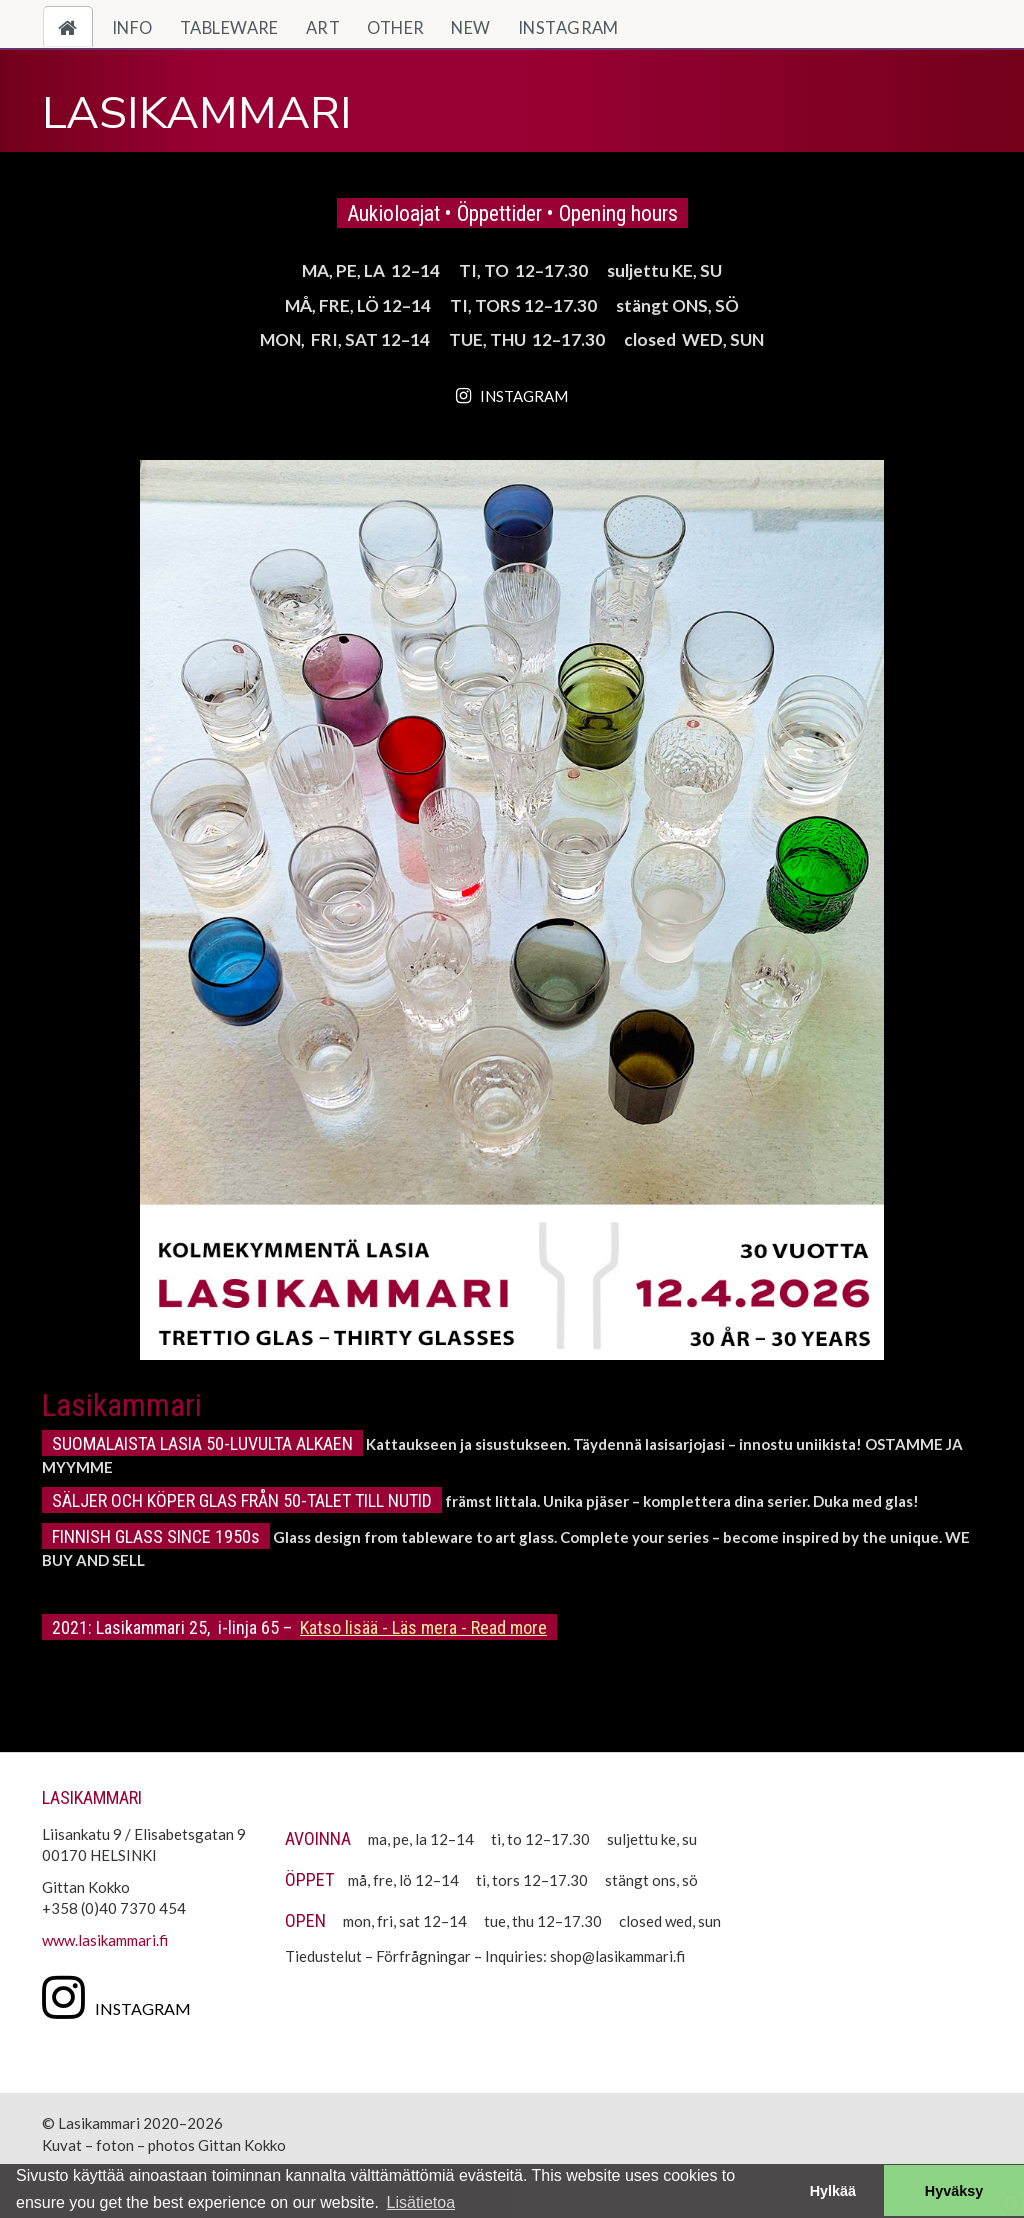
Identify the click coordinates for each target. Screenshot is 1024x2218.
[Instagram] (121, 1996)
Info (132, 28)
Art (323, 28)
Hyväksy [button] (954, 2191)
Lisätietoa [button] (421, 2202)
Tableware (229, 28)
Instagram (568, 28)
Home (75, 28)
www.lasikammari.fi (105, 1940)
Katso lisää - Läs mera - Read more (423, 1627)
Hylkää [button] (833, 2191)
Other (395, 28)
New (470, 28)
